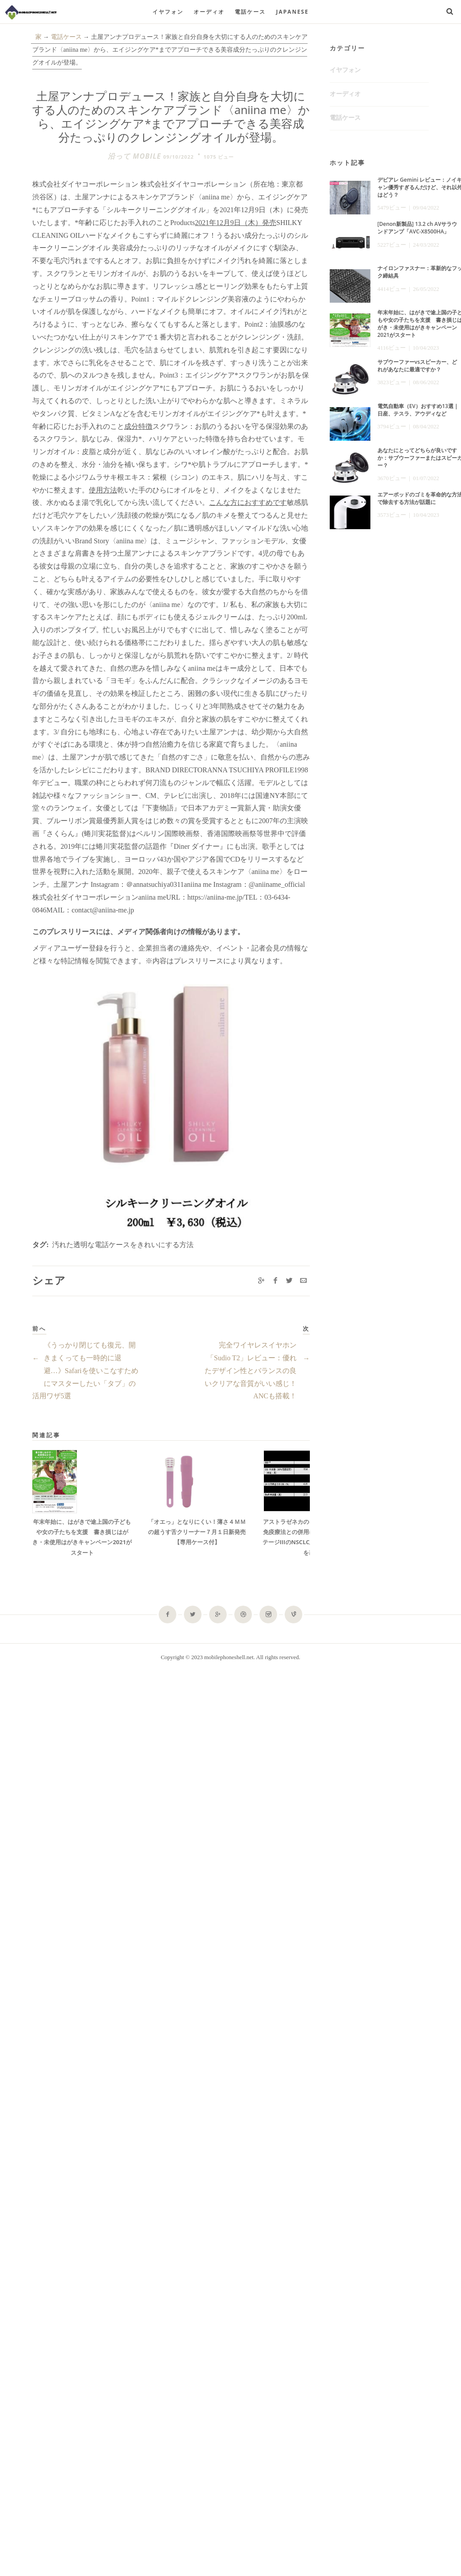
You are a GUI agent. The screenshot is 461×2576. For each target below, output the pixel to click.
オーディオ (209, 11)
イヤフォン (167, 11)
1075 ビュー (218, 156)
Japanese (292, 11)
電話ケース (250, 11)
